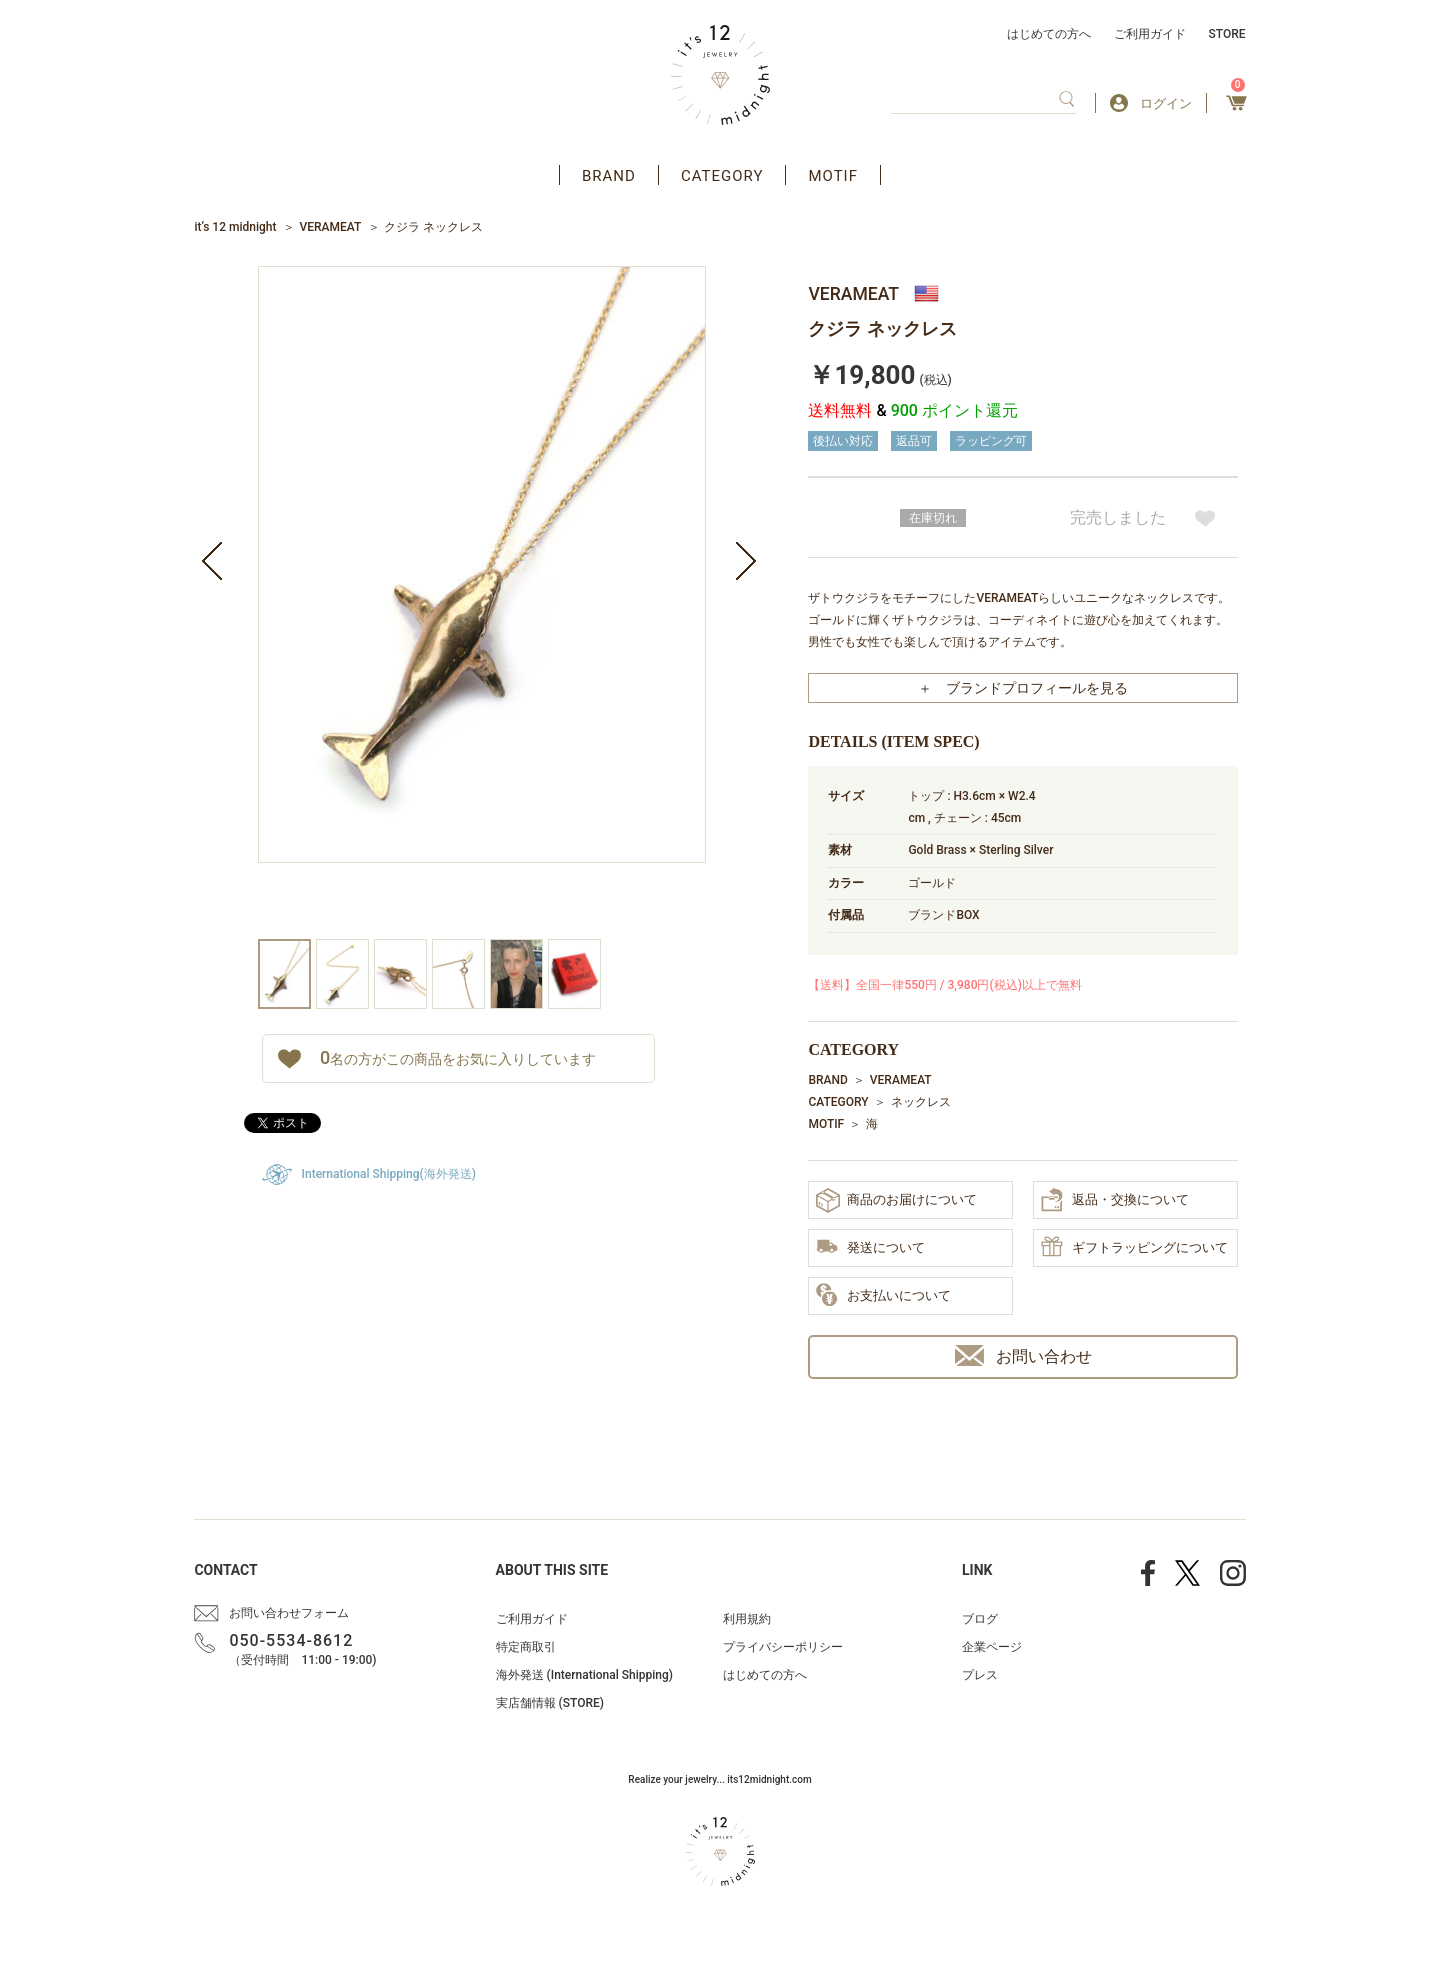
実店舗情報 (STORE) (550, 1703)
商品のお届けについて (896, 1200)
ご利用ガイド (1150, 34)
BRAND (609, 176)
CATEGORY (722, 176)
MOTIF (833, 176)
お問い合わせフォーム (289, 1613)
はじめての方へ (1049, 34)
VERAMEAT (330, 227)
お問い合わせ (1023, 1355)
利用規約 (747, 1619)
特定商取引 (526, 1647)
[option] (482, 602)
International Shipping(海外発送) (389, 1174)
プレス (980, 1675)
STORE (1227, 34)
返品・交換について (1115, 1200)
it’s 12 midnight (235, 227)
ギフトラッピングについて (1134, 1248)
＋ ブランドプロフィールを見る (1023, 688)
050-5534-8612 (291, 1640)
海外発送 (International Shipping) (584, 1675)
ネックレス (921, 1102)
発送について (870, 1248)
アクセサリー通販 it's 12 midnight (720, 75)
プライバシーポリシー (783, 1647)
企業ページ (992, 1647)
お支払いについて (883, 1296)
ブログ (980, 1619)
